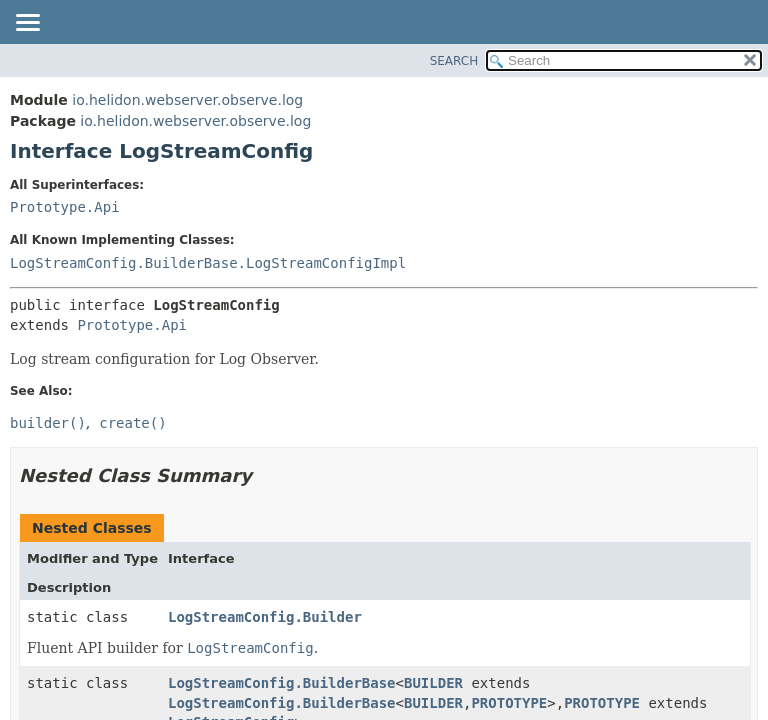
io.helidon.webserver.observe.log (187, 100)
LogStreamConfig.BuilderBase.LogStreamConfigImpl (208, 263)
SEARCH (454, 61)
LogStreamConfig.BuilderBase (282, 683)
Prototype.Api (65, 207)
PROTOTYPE (509, 703)
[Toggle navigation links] (27, 24)
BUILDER (433, 683)
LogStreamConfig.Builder (265, 617)
